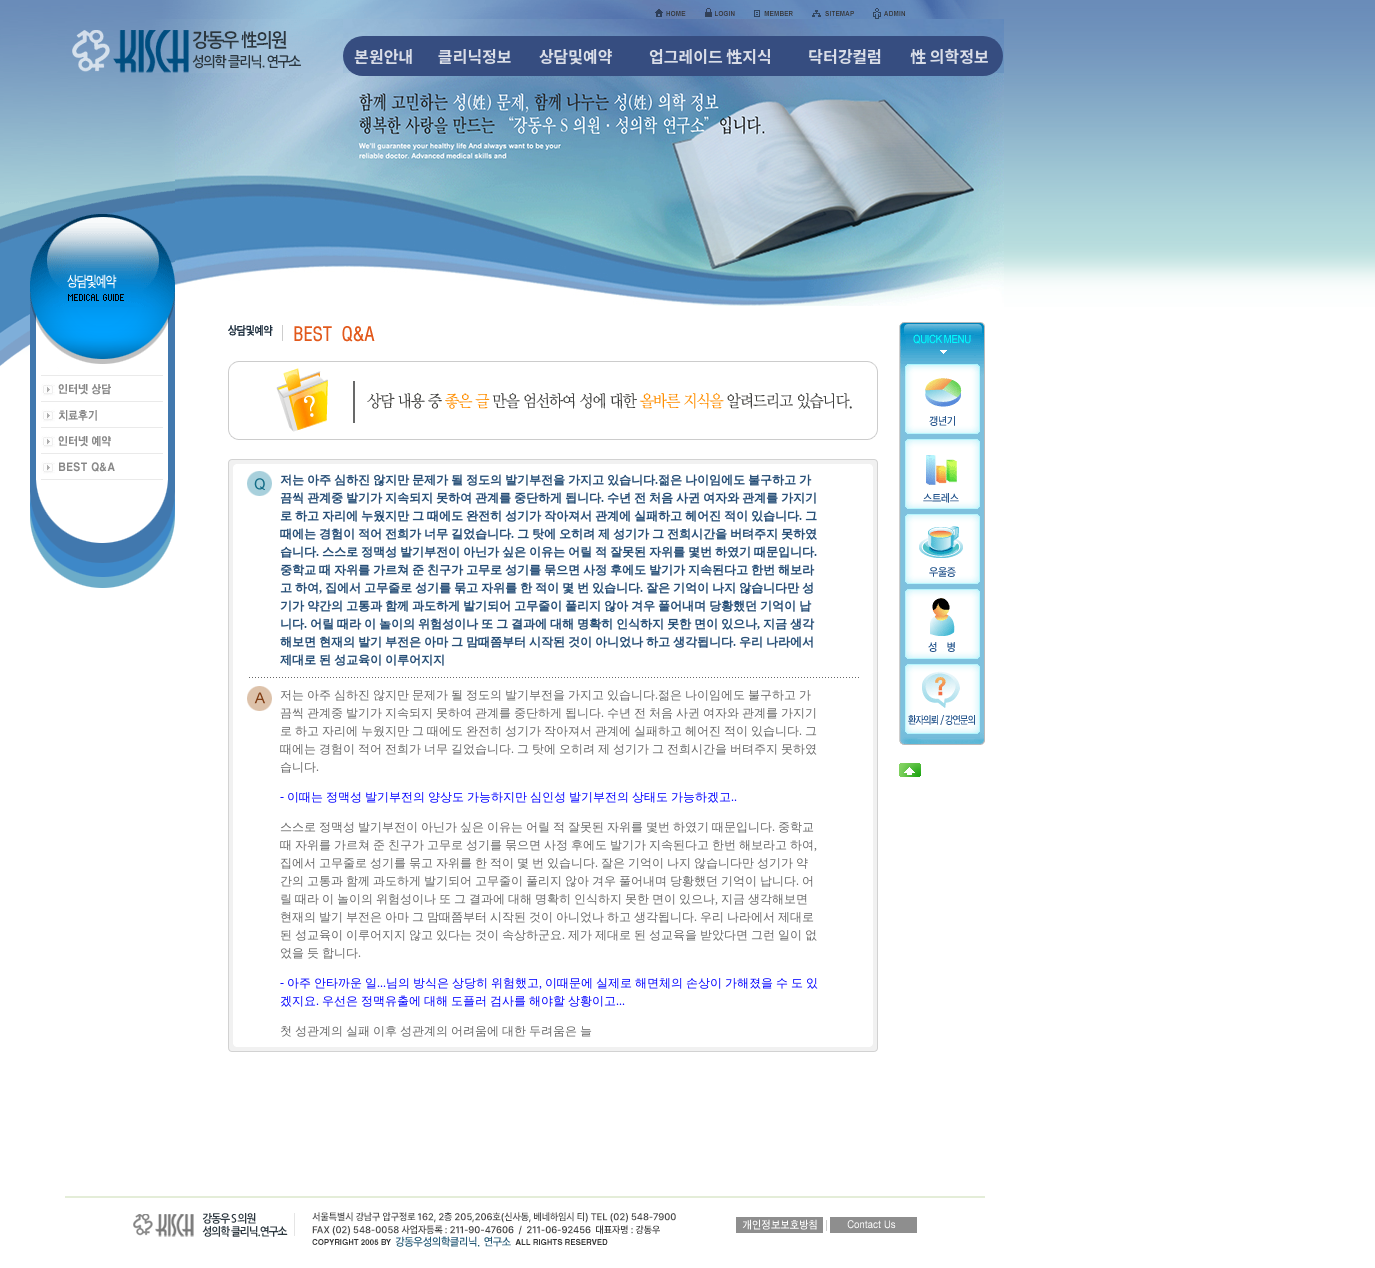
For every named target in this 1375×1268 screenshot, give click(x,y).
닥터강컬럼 (845, 56)
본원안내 (383, 56)
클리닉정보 (475, 56)
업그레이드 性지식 (710, 56)
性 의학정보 (949, 56)
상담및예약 (576, 56)
